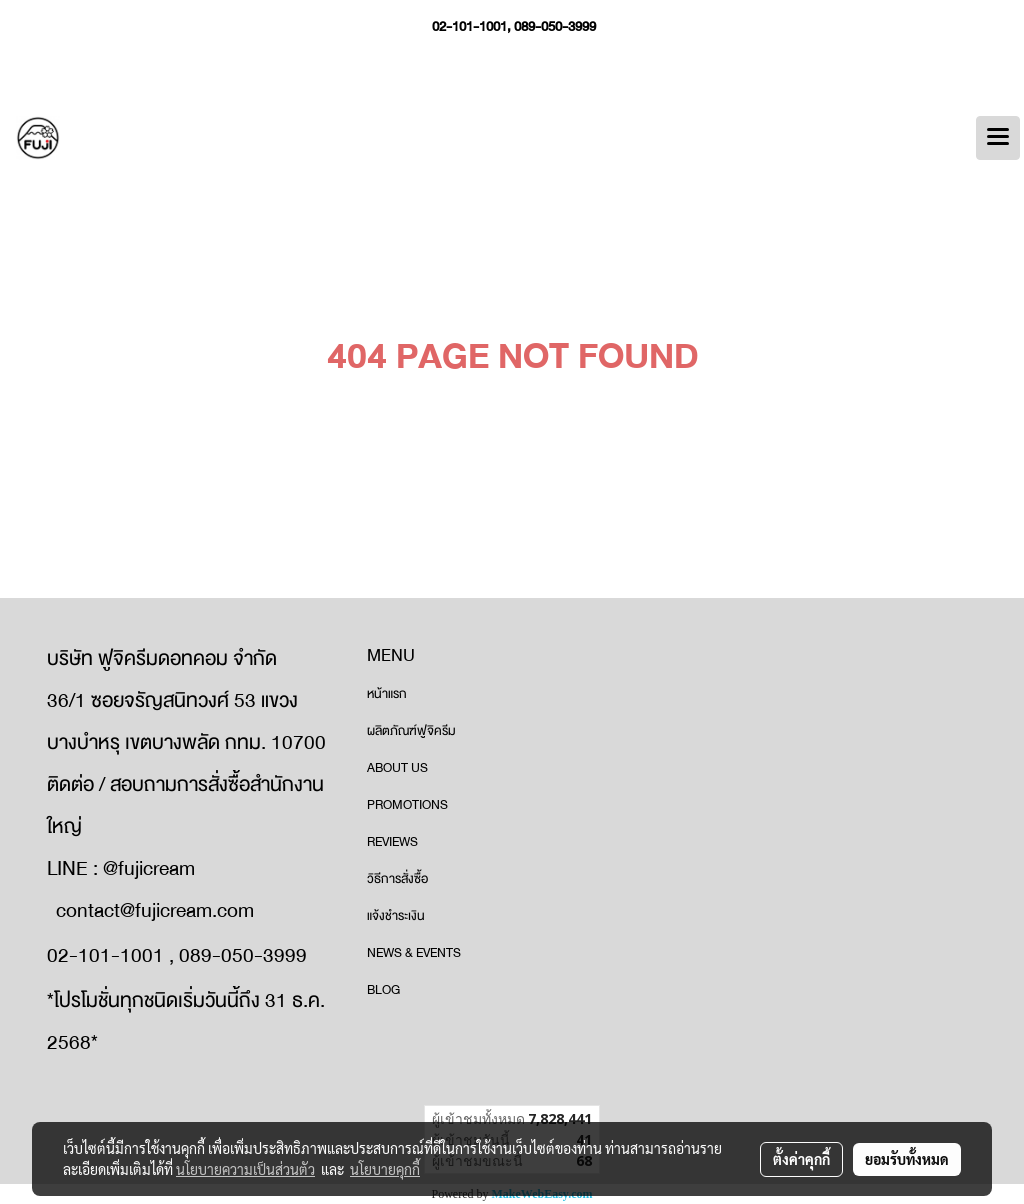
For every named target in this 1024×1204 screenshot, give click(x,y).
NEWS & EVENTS (414, 953)
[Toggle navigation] (998, 138)
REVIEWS (392, 842)
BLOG (383, 990)
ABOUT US (397, 768)
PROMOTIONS (407, 805)
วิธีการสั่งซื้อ (397, 879)
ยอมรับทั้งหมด (907, 1159)
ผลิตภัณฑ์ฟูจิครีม (411, 731)
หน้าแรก (387, 694)
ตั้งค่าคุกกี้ (801, 1159)
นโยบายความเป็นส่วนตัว (245, 1169)
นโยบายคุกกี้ (385, 1169)
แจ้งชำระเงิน (396, 916)
